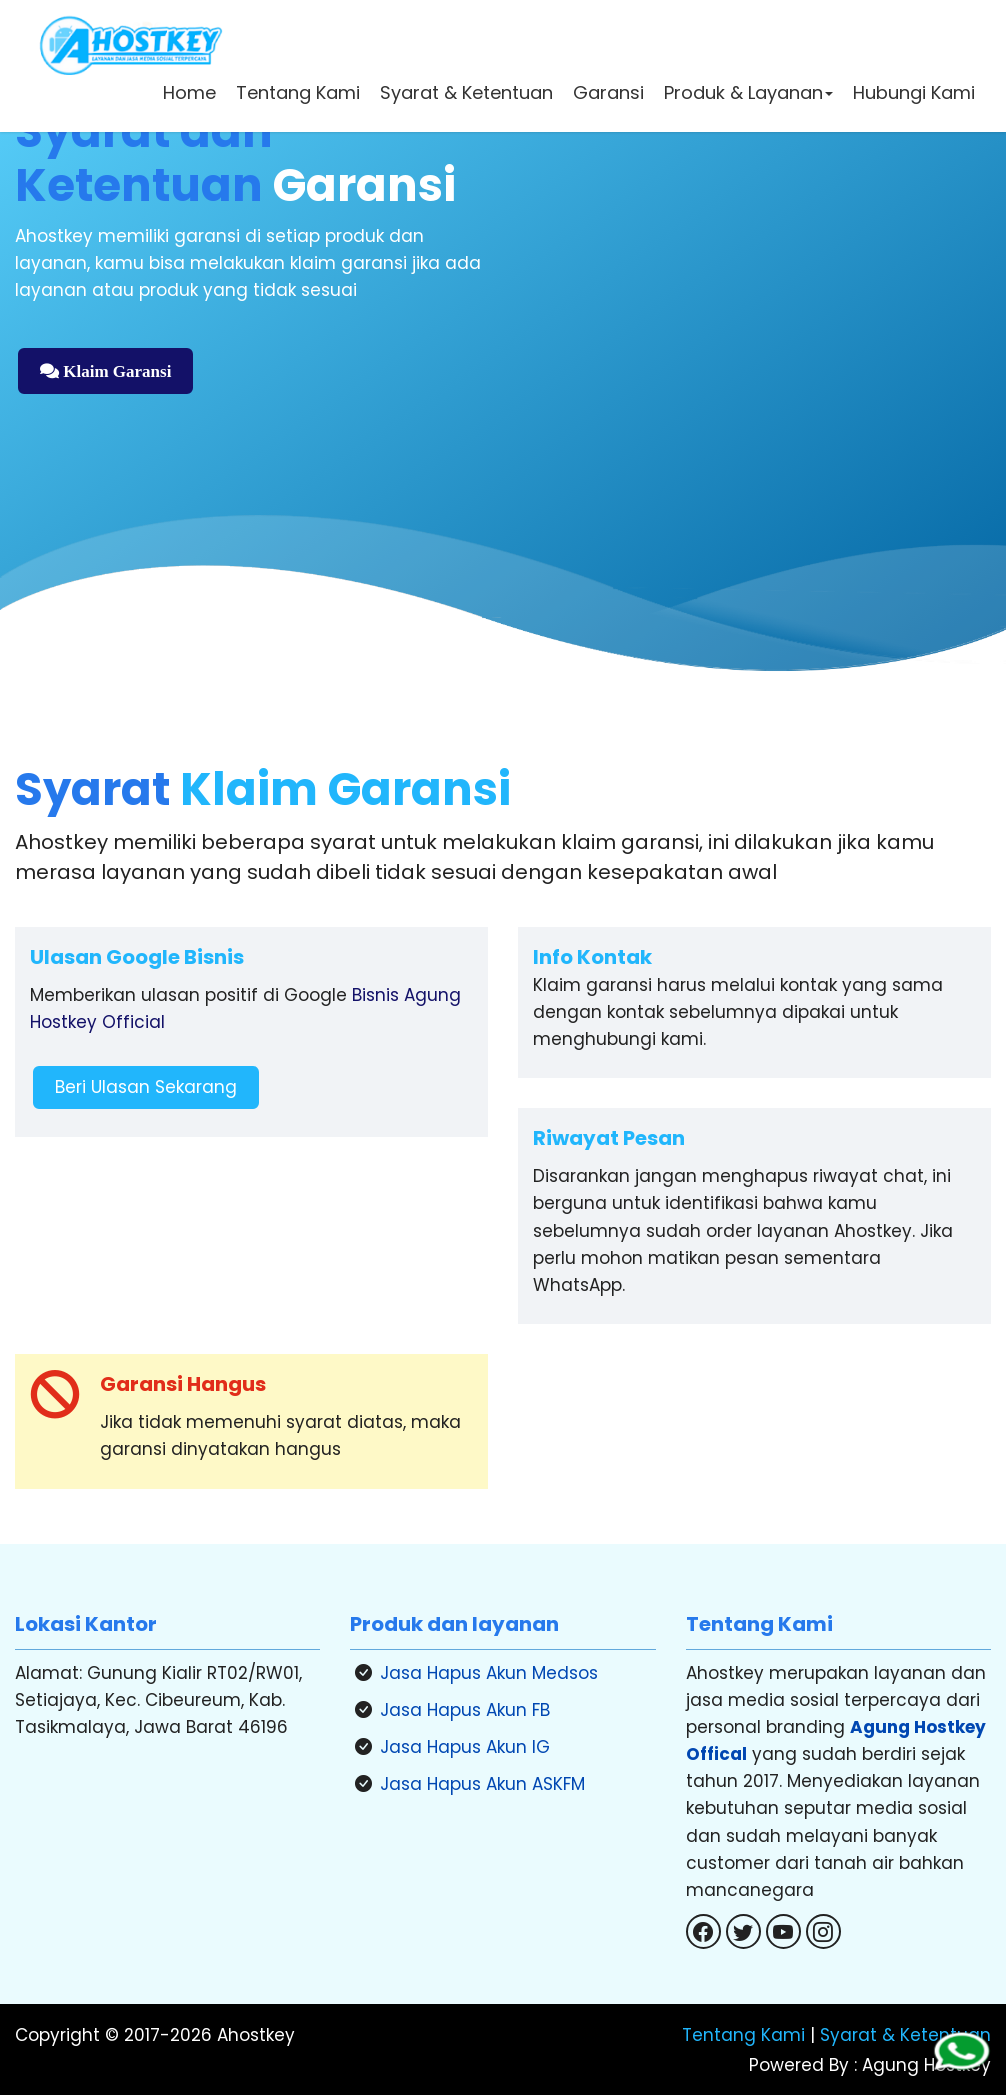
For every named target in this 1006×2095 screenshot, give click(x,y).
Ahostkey (256, 2035)
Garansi (606, 94)
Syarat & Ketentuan (464, 94)
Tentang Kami (296, 94)
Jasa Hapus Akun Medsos (489, 1673)
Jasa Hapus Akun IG (465, 1747)
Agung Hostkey (924, 2065)
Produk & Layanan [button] (746, 94)
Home (187, 94)
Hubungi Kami (912, 94)
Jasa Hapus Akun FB (465, 1710)
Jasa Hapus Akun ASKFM (482, 1784)
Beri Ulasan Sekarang (146, 1087)
